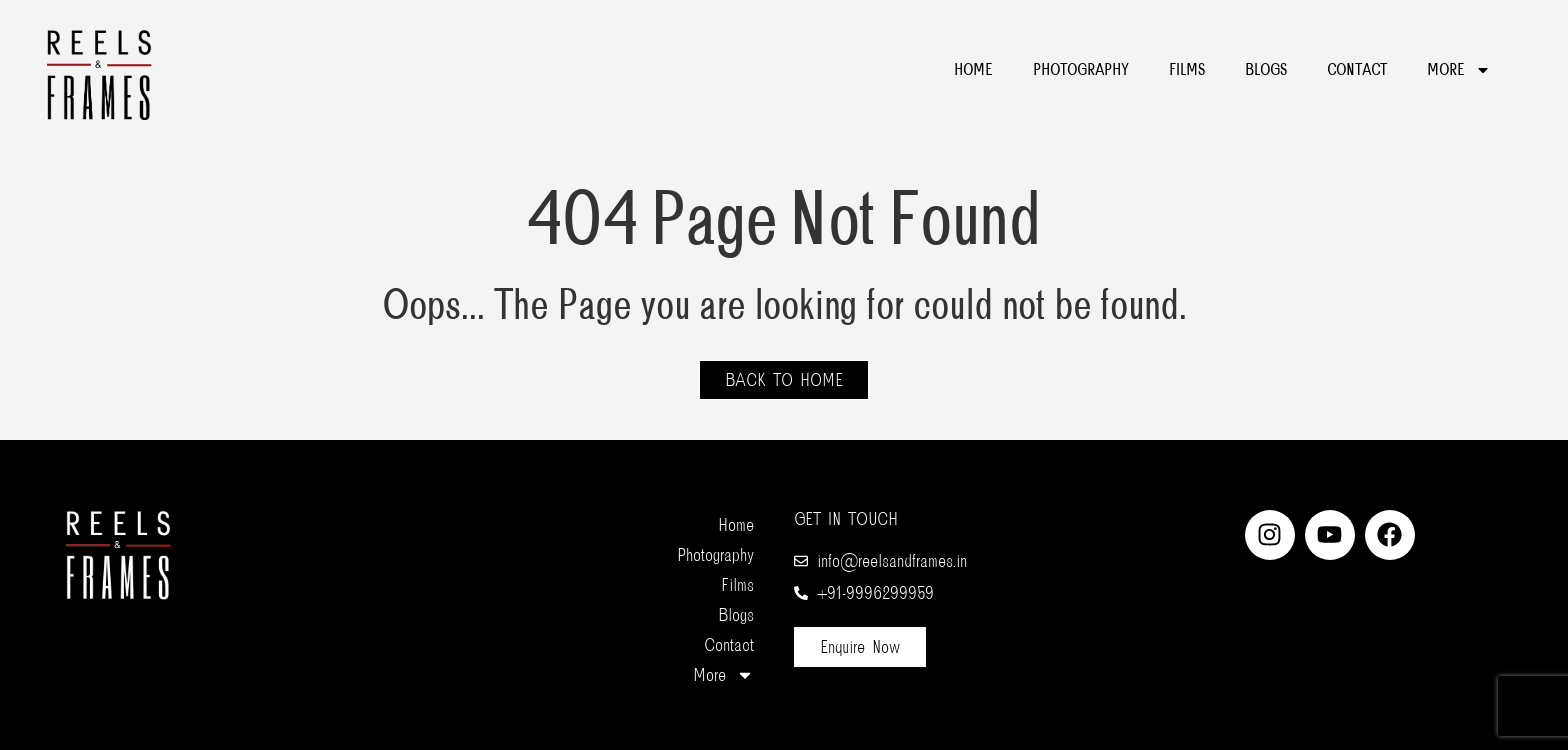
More (1459, 70)
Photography (1081, 70)
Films (1187, 70)
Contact (1357, 70)
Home (973, 70)
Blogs (1266, 70)
